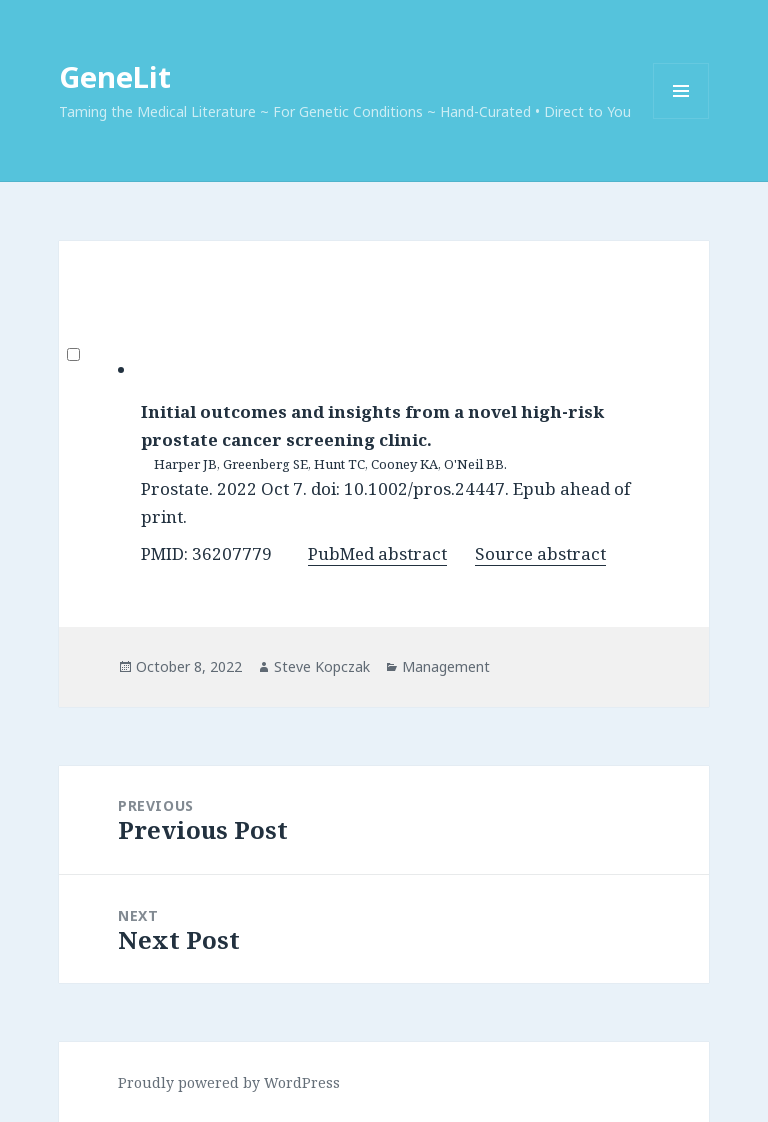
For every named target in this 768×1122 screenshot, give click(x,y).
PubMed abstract (377, 553)
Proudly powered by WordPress (229, 1082)
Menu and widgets (681, 118)
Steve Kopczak (322, 666)
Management (446, 666)
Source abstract (540, 553)
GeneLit (115, 76)
